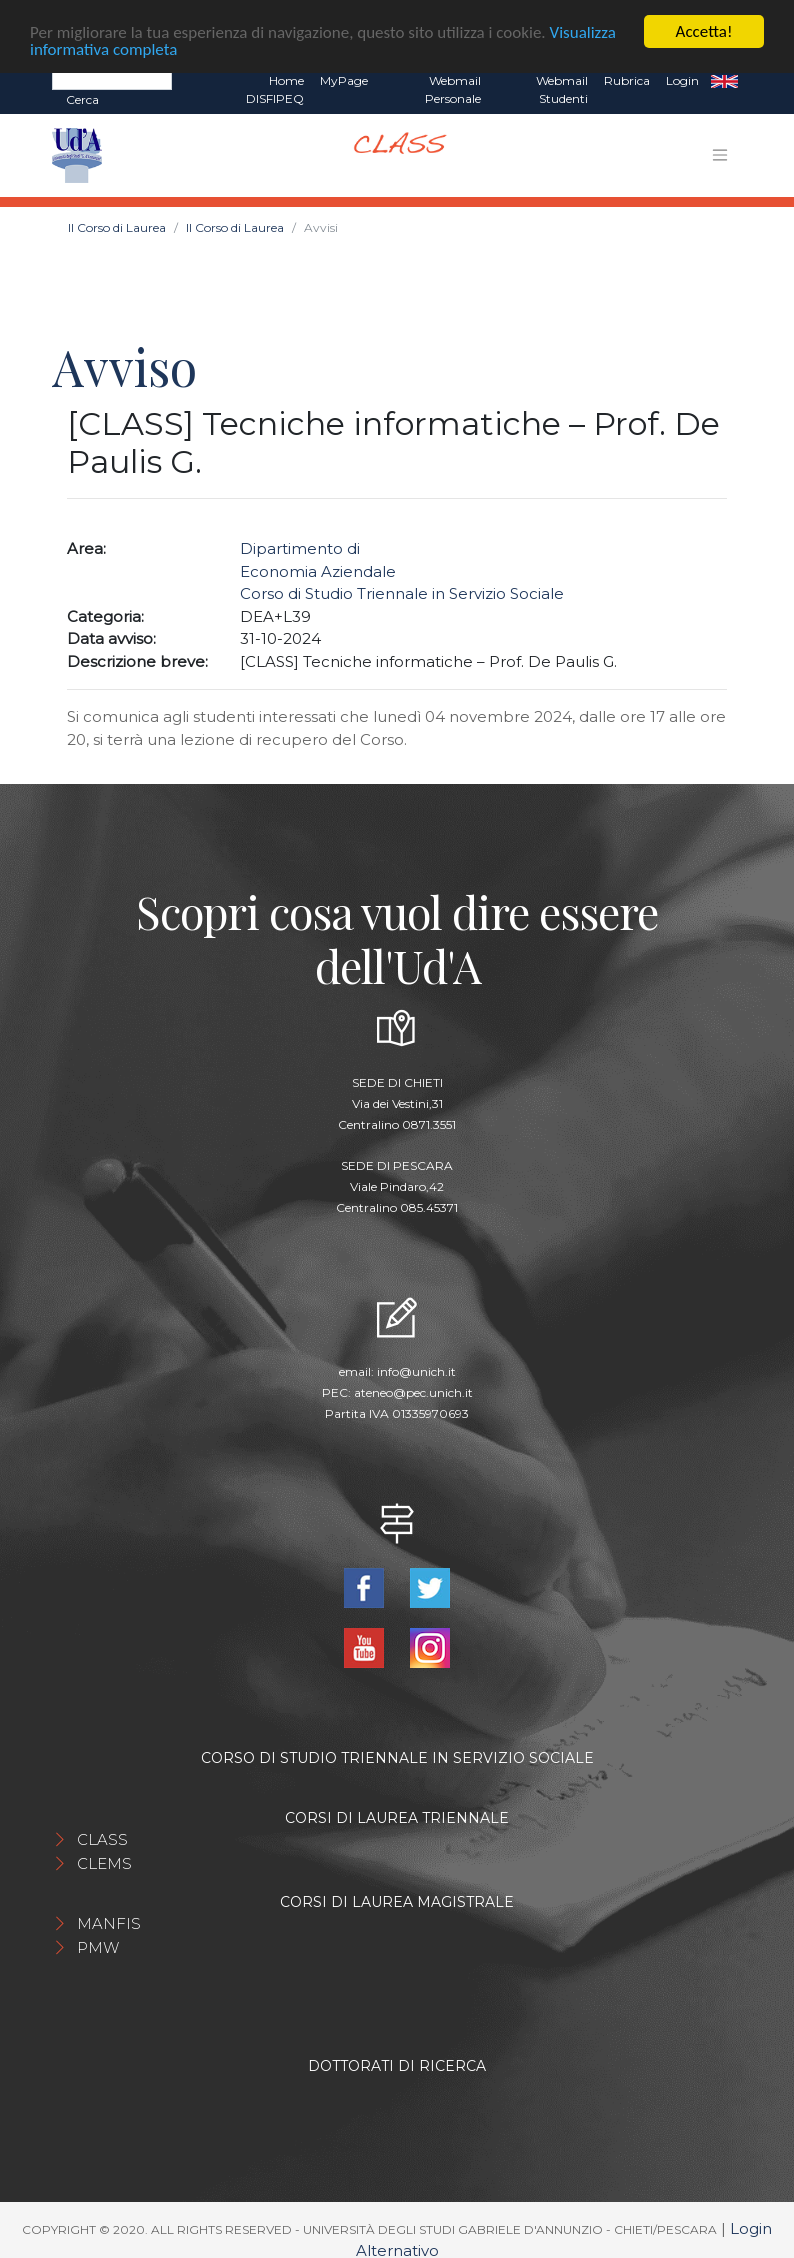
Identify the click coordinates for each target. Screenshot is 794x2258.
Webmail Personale (453, 87)
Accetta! (704, 29)
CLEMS (104, 1860)
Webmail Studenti (562, 87)
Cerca (82, 97)
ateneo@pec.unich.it (413, 1390)
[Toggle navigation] (720, 153)
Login (682, 78)
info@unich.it (416, 1369)
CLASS (102, 1836)
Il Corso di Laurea (117, 225)
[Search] (112, 78)
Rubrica (627, 78)
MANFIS (109, 1920)
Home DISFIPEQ (275, 87)
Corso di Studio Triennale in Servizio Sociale (402, 591)
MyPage (344, 78)
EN (724, 79)
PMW (98, 1944)
